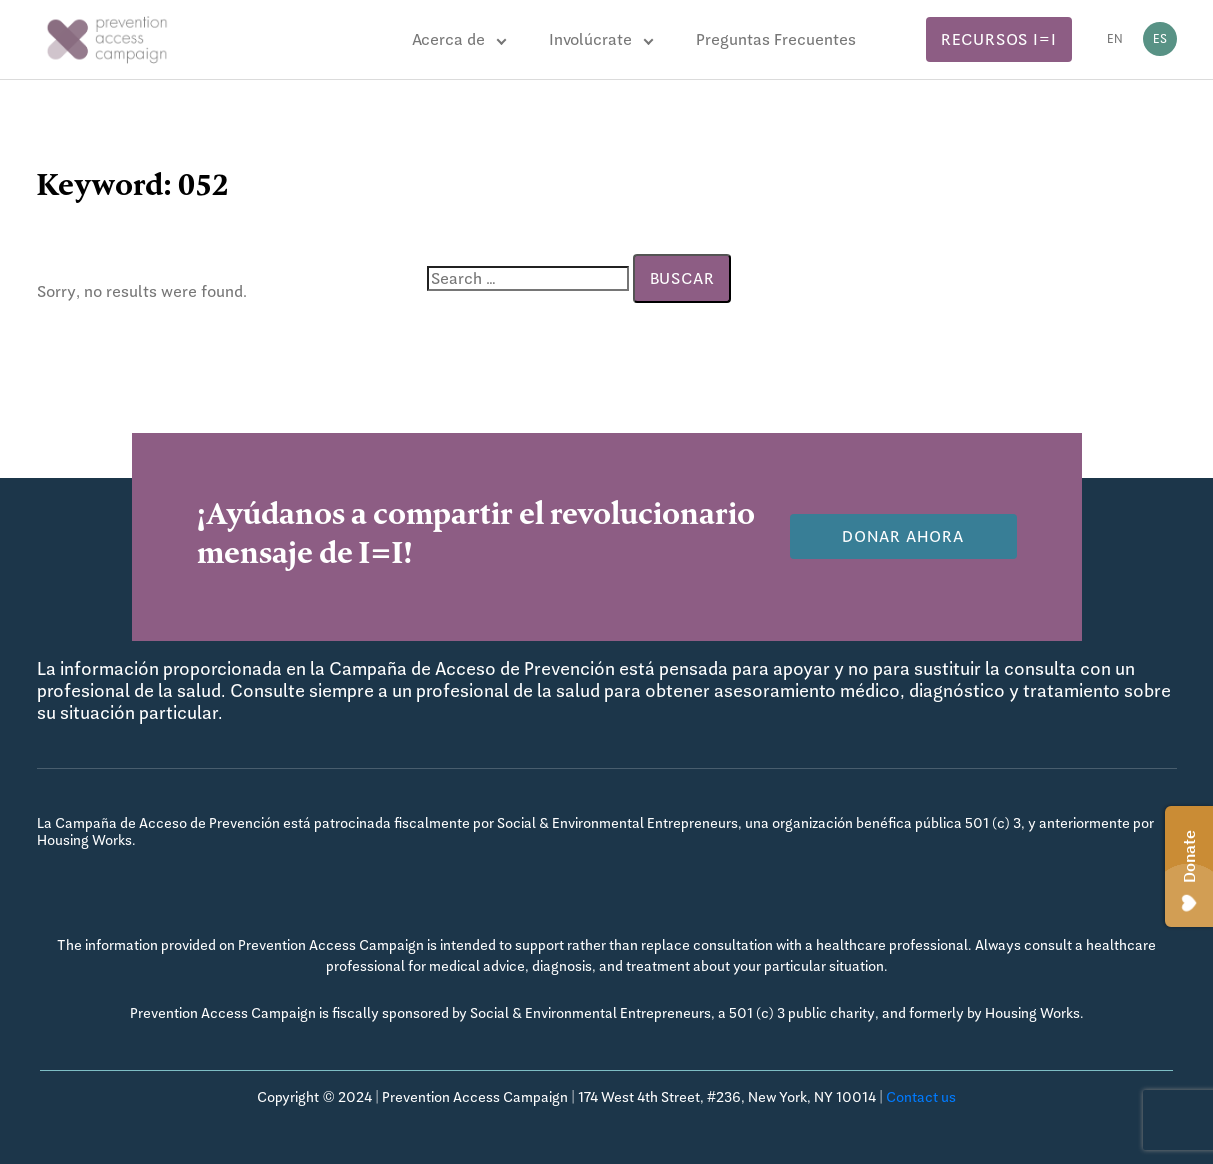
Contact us (921, 1097)
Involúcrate (590, 39)
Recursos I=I (999, 39)
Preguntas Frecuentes (776, 39)
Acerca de (448, 39)
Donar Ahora (903, 536)
